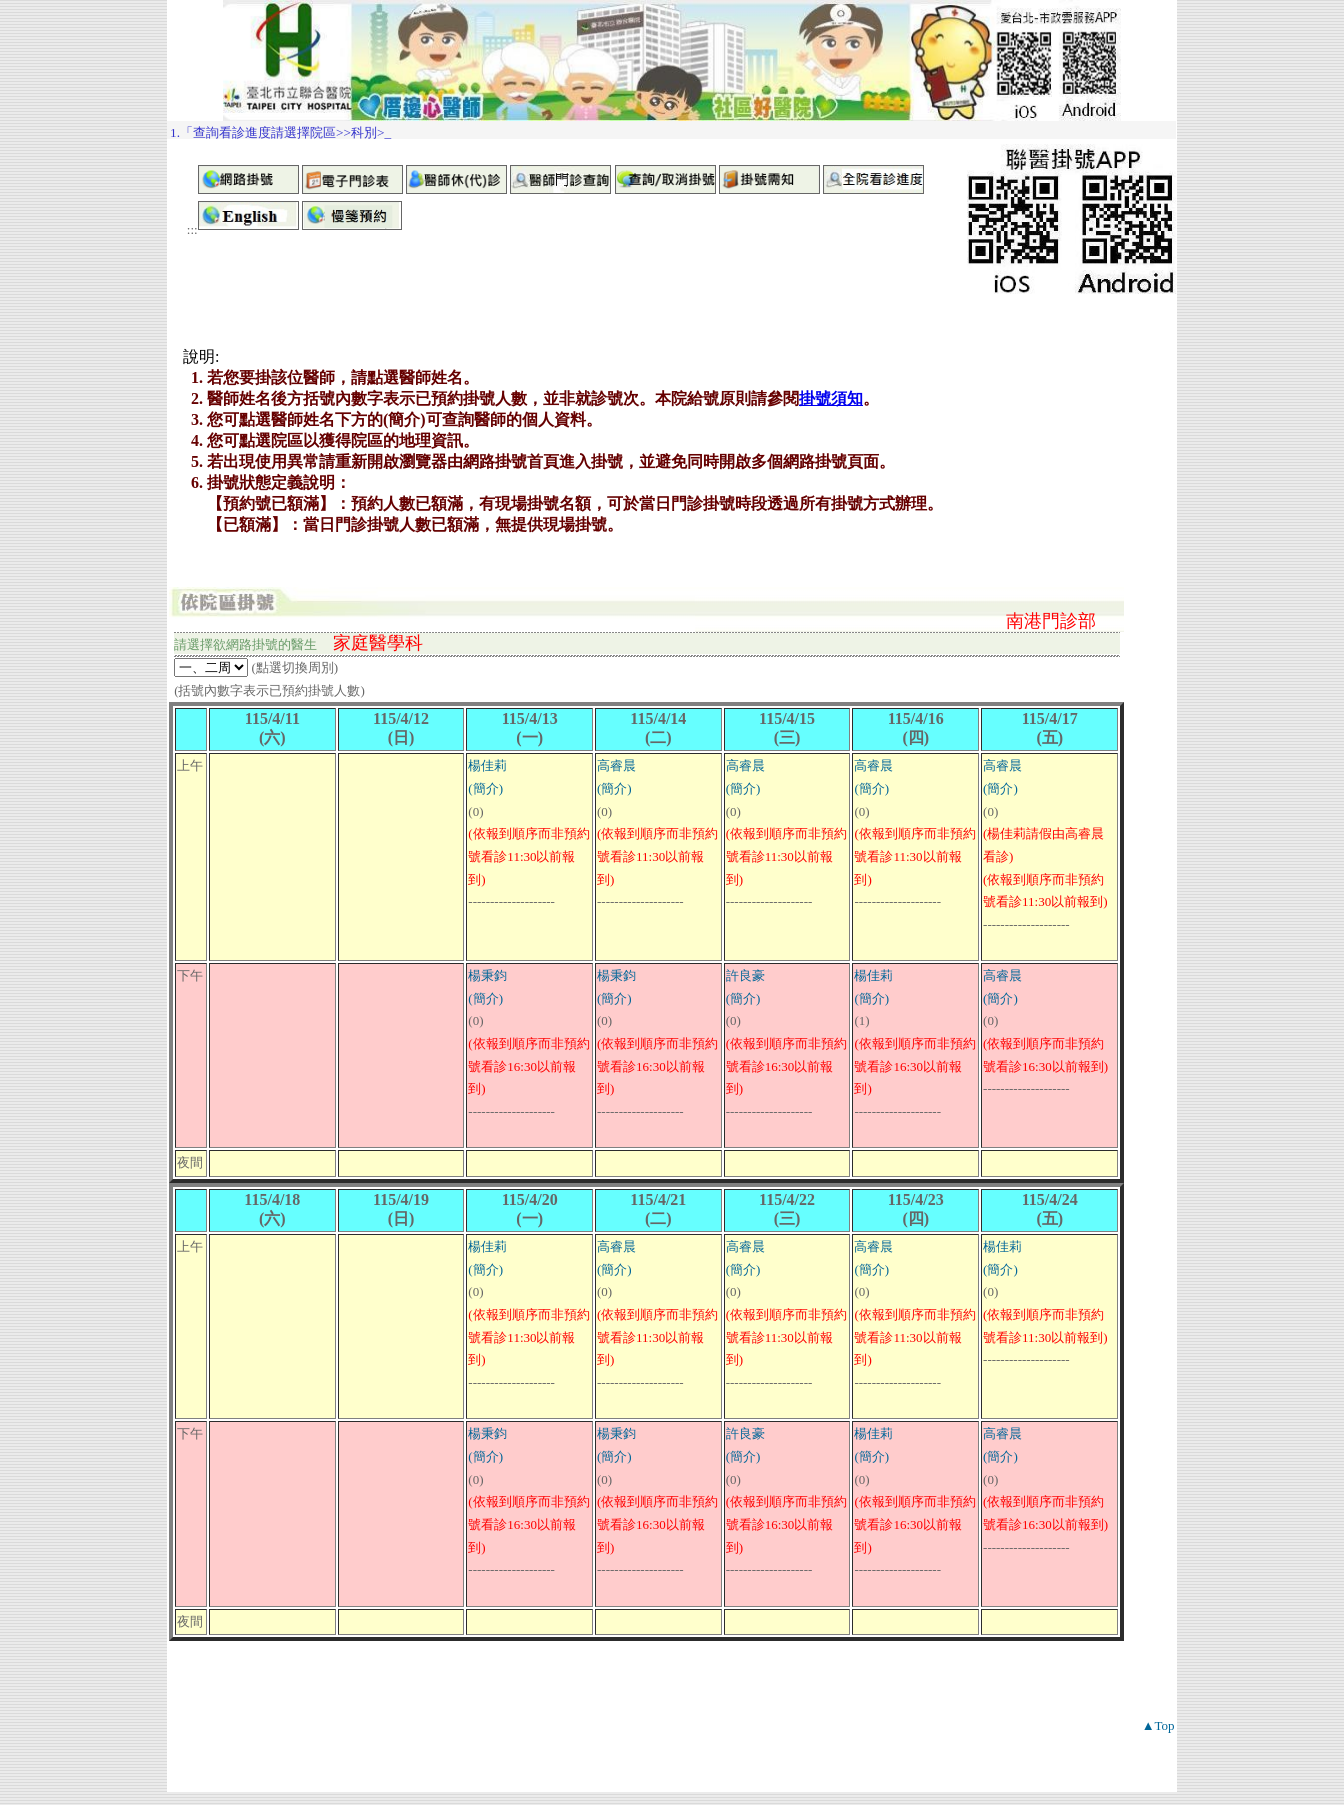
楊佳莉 (487, 765)
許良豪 (745, 975)
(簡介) (485, 788)
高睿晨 (616, 765)
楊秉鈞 (487, 975)
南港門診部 (1051, 621)
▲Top (1158, 1725)
